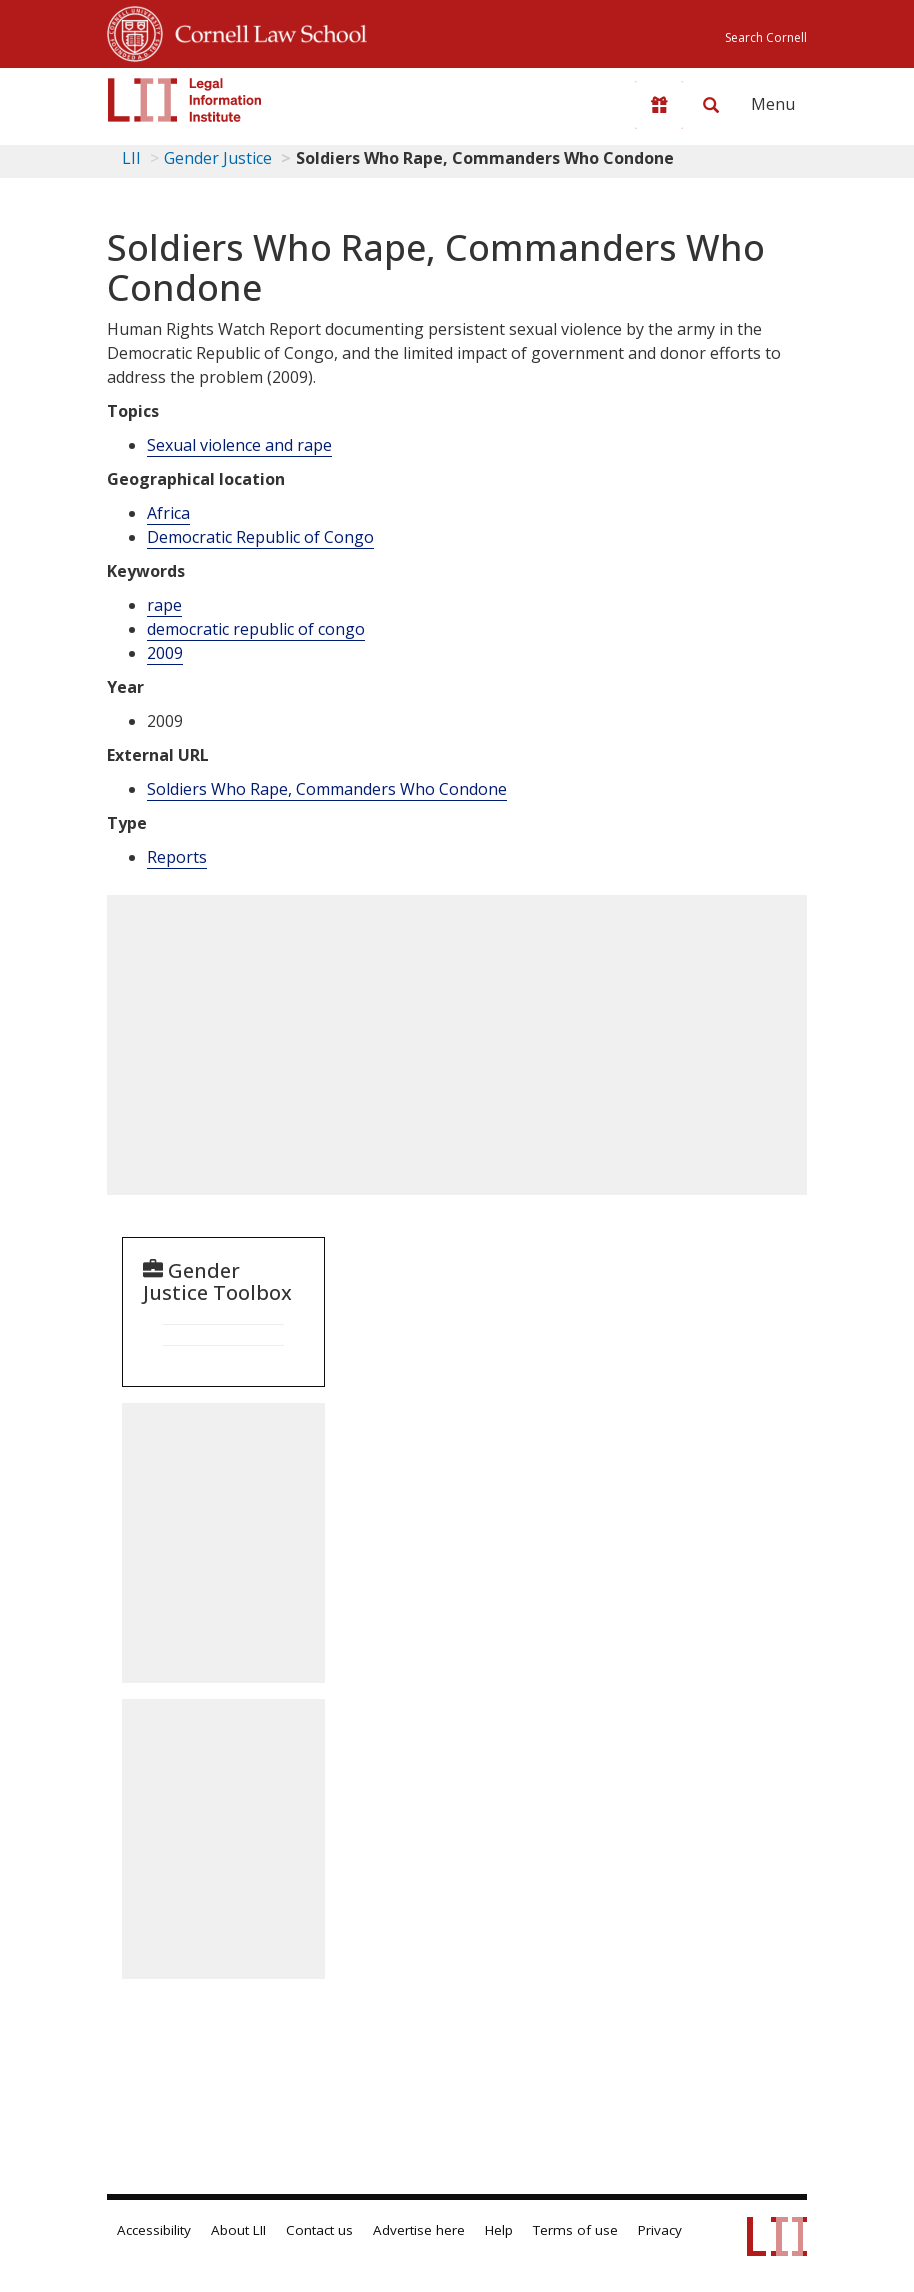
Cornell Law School (265, 31)
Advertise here (419, 2230)
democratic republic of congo (256, 629)
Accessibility (154, 2230)
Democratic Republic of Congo (260, 537)
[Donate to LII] (659, 105)
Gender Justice (218, 158)
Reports (177, 857)
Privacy (660, 2230)
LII (131, 158)
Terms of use (575, 2230)
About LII (238, 2230)
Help (499, 2230)
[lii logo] (185, 100)
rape (164, 605)
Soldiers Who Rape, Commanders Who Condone (327, 789)
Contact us (319, 2230)
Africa (168, 513)
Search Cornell (766, 37)
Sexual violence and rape (239, 445)
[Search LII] (711, 105)
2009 (165, 653)
